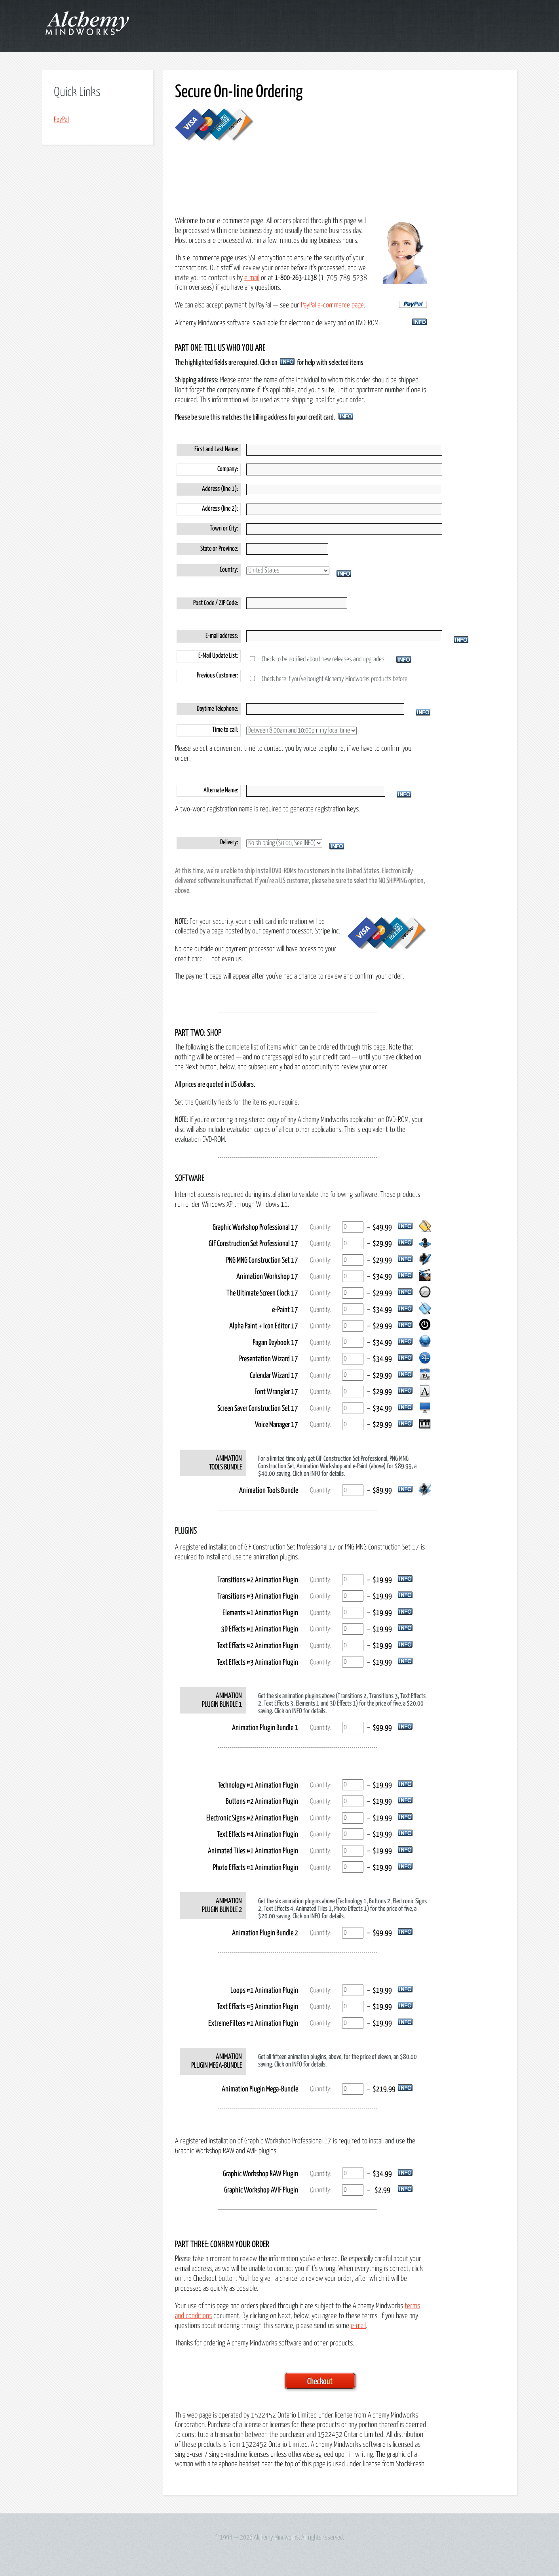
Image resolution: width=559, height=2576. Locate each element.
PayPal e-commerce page (332, 305)
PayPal (61, 119)
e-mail (251, 278)
